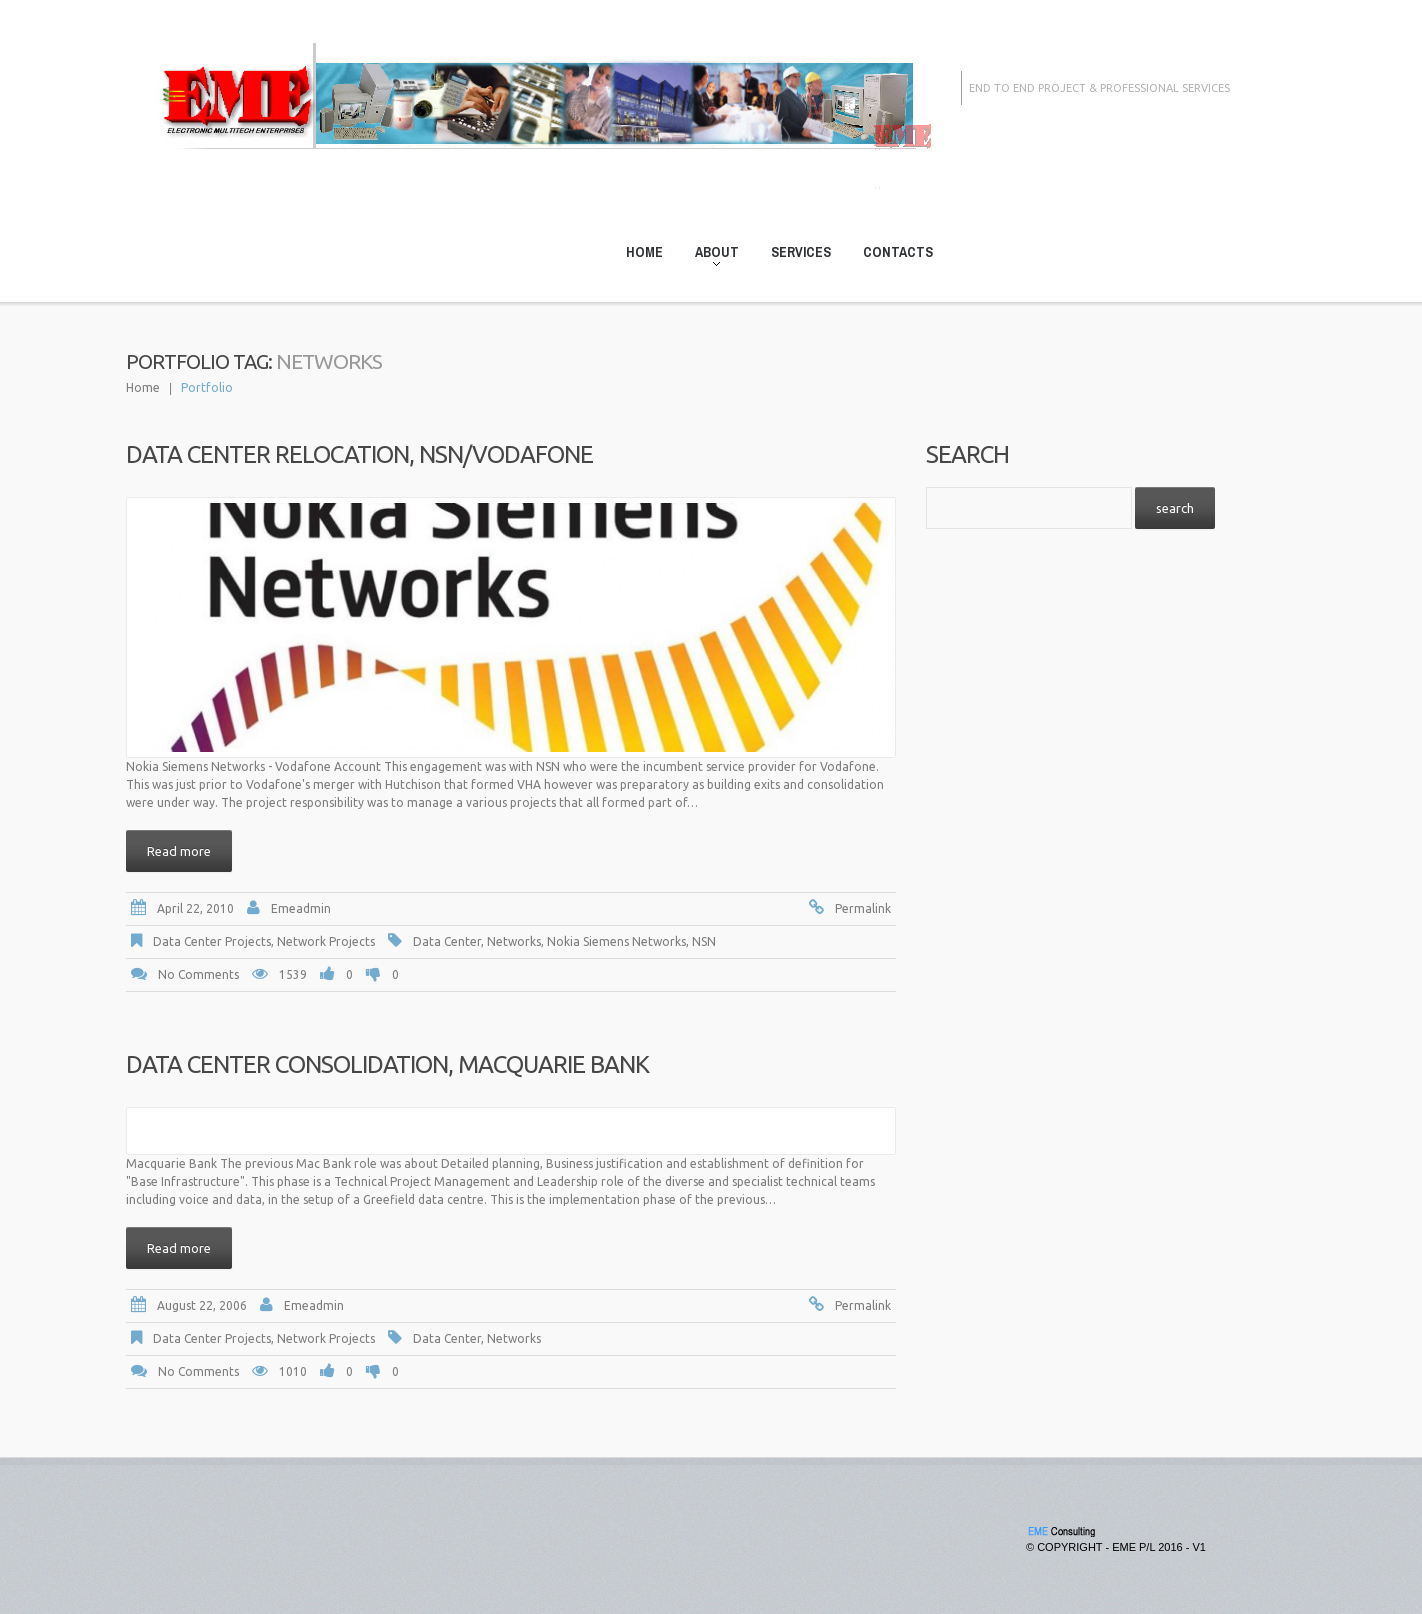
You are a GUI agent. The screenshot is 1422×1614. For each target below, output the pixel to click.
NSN (704, 941)
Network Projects (326, 941)
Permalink (863, 908)
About (711, 256)
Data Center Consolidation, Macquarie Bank (387, 1064)
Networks (514, 941)
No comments (198, 974)
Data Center (447, 941)
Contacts (898, 252)
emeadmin (301, 908)
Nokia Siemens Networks (616, 941)
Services (801, 252)
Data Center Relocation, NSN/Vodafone (359, 454)
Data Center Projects (212, 941)
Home (644, 252)
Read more (179, 851)
